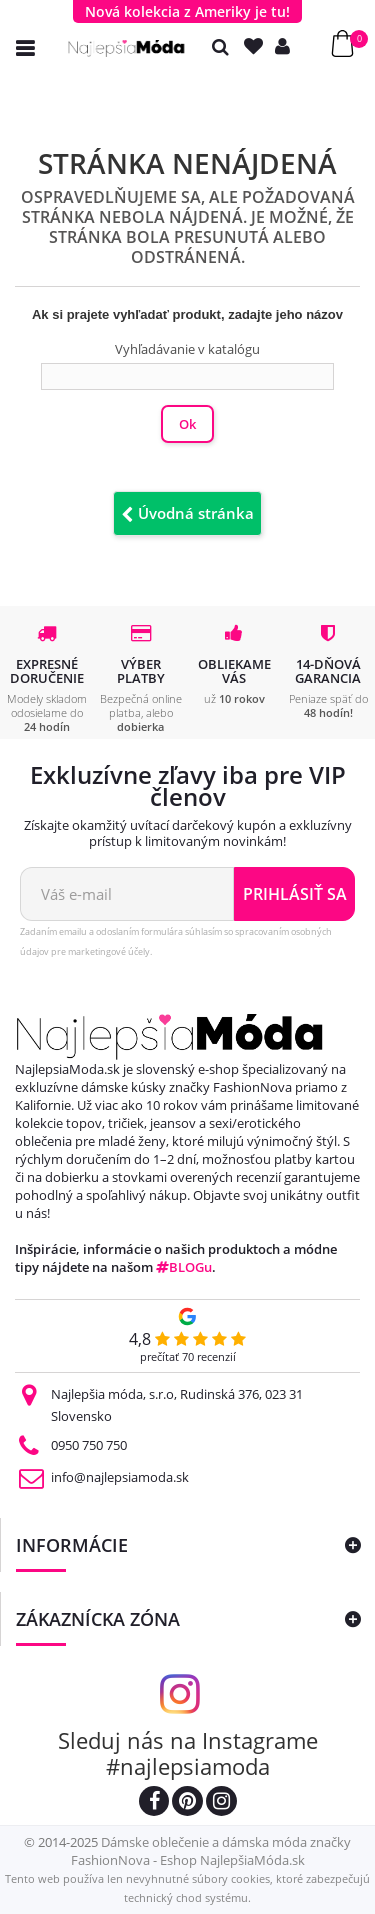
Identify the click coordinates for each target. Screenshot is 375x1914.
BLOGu (184, 1267)
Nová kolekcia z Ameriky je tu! (187, 11)
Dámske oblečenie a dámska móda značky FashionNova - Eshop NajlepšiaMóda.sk (211, 1851)
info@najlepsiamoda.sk (120, 1477)
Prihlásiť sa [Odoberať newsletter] (295, 894)
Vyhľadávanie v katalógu (187, 349)
